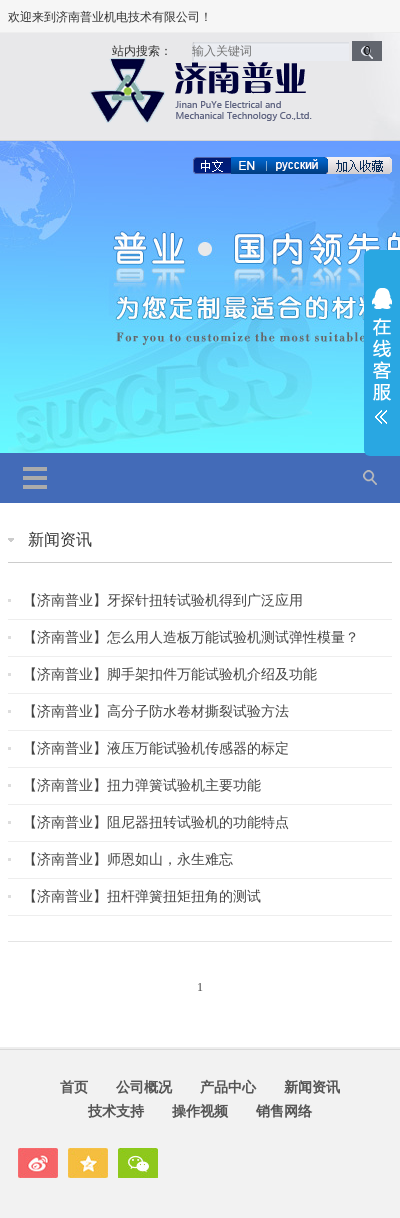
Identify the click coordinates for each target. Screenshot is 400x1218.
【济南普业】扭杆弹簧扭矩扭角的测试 (142, 896)
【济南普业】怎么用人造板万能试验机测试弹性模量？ (191, 637)
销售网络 (284, 1111)
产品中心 (228, 1087)
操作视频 (200, 1111)
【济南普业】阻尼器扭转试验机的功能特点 (156, 822)
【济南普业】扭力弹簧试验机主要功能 (142, 785)
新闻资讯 (60, 539)
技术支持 (116, 1111)
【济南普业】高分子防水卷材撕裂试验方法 (156, 711)
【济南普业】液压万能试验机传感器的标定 (156, 748)
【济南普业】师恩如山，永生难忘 (128, 859)
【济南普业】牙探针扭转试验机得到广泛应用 (163, 600)
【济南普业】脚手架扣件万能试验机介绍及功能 (170, 674)
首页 (74, 1087)
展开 (382, 356)
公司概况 (144, 1087)
